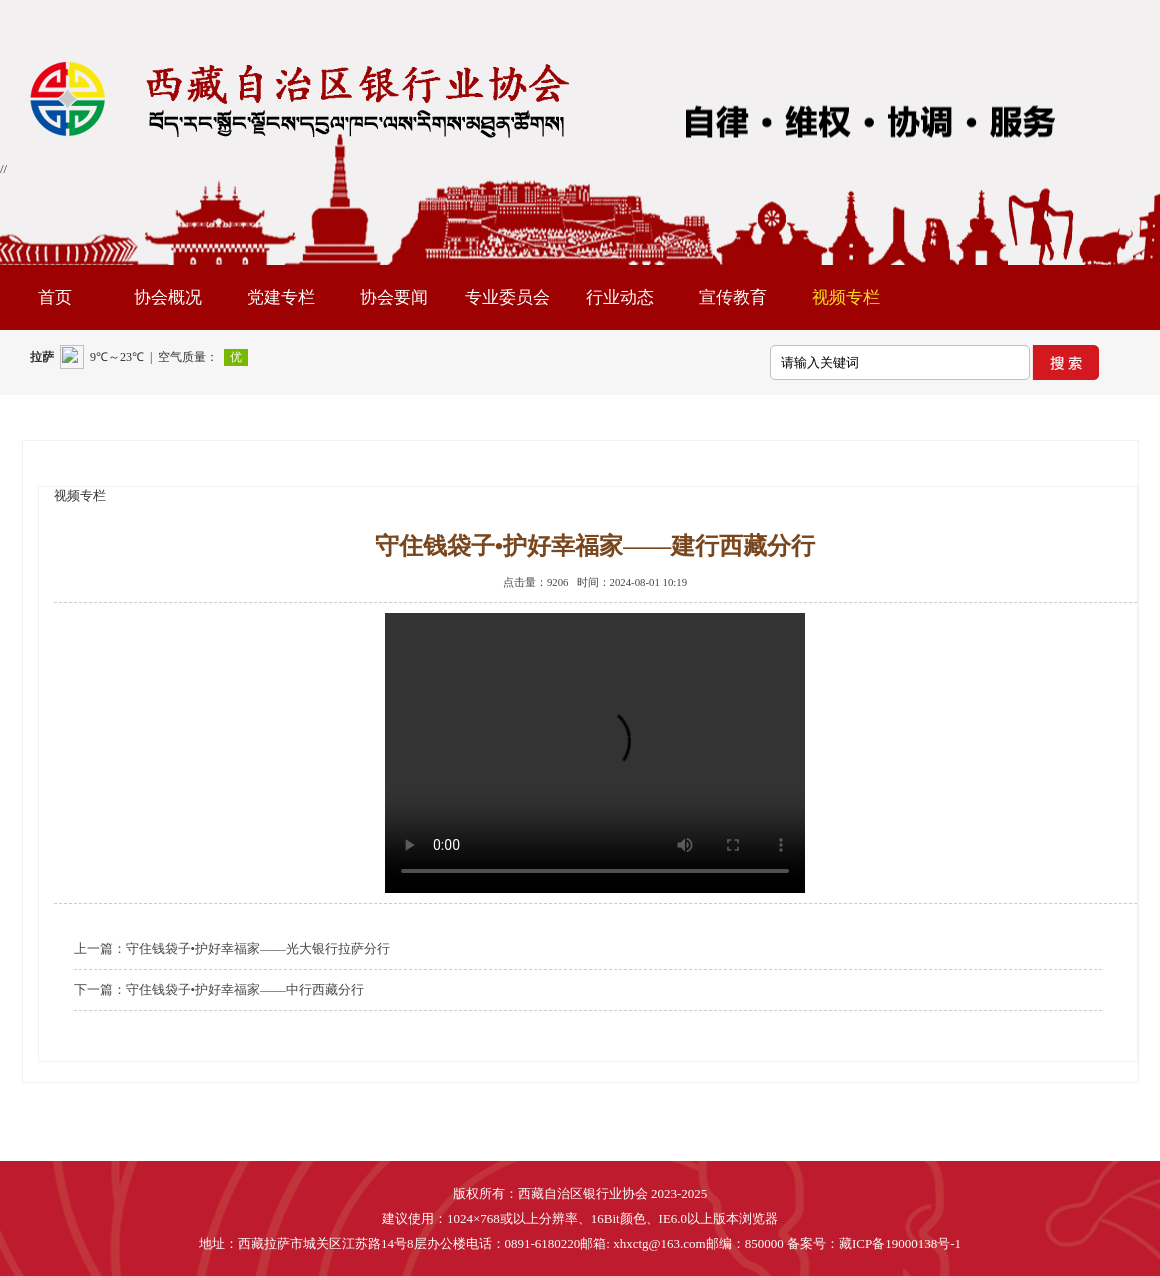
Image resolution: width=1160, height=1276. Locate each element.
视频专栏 (846, 297)
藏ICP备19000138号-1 (900, 1243)
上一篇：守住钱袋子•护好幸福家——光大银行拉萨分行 (232, 948)
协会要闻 (394, 297)
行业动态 (620, 297)
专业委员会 (507, 297)
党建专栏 (281, 297)
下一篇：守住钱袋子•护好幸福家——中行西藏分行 (219, 989)
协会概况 (168, 297)
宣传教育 (733, 297)
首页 (55, 297)
